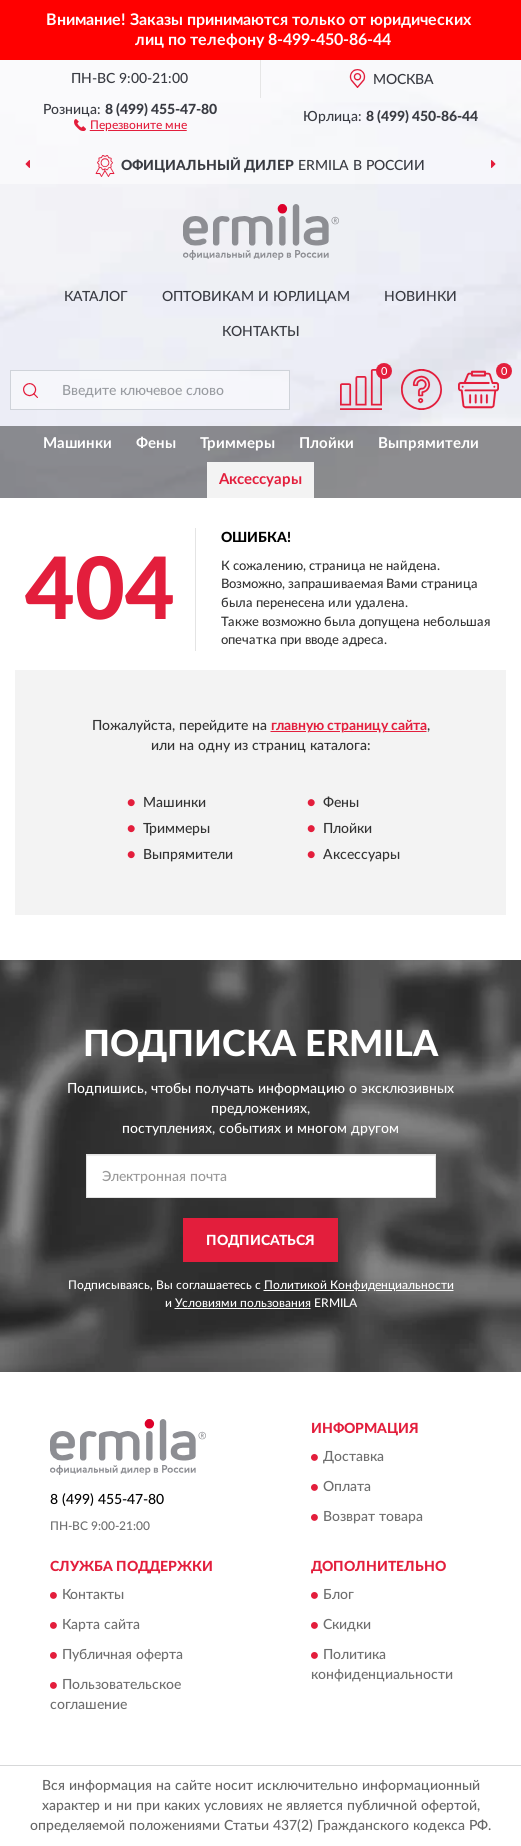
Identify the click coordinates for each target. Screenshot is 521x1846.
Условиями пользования (243, 1303)
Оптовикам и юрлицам (256, 297)
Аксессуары (260, 479)
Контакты (261, 332)
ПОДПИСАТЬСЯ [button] (260, 1241)
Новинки (420, 297)
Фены (156, 443)
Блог (338, 1596)
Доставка (353, 1457)
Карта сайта (101, 1626)
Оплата (347, 1487)
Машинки (77, 443)
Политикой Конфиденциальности (359, 1285)
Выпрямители (428, 443)
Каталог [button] (96, 297)
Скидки (347, 1626)
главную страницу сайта (349, 726)
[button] (130, 124)
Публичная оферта (122, 1656)
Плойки (326, 443)
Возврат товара (373, 1517)
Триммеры (237, 443)
